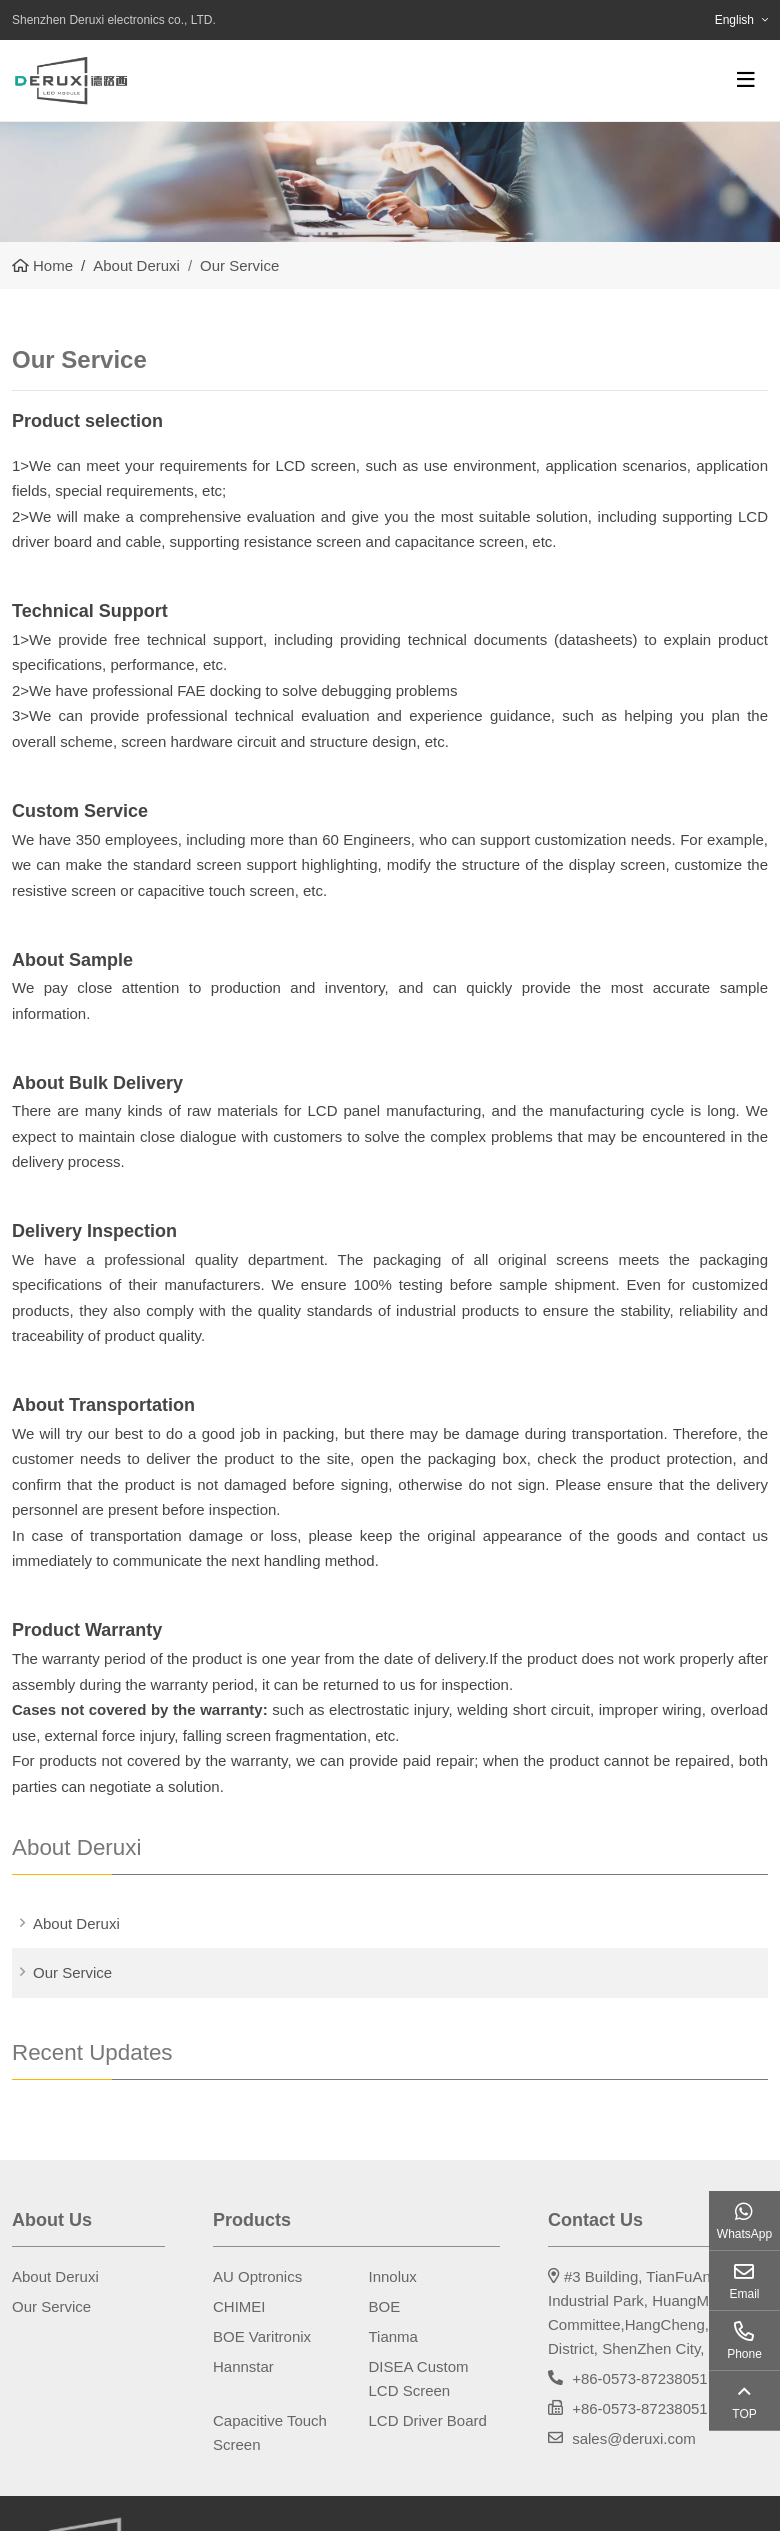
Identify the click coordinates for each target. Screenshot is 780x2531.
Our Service (72, 1972)
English (734, 20)
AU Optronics (257, 2276)
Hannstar (243, 2366)
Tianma (393, 2336)
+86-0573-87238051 (640, 2378)
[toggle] (746, 80)
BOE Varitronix (262, 2336)
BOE (385, 2306)
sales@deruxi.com (634, 2438)
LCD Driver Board (428, 2420)
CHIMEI (239, 2306)
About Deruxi (76, 1923)
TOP (744, 2414)
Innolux (393, 2276)
